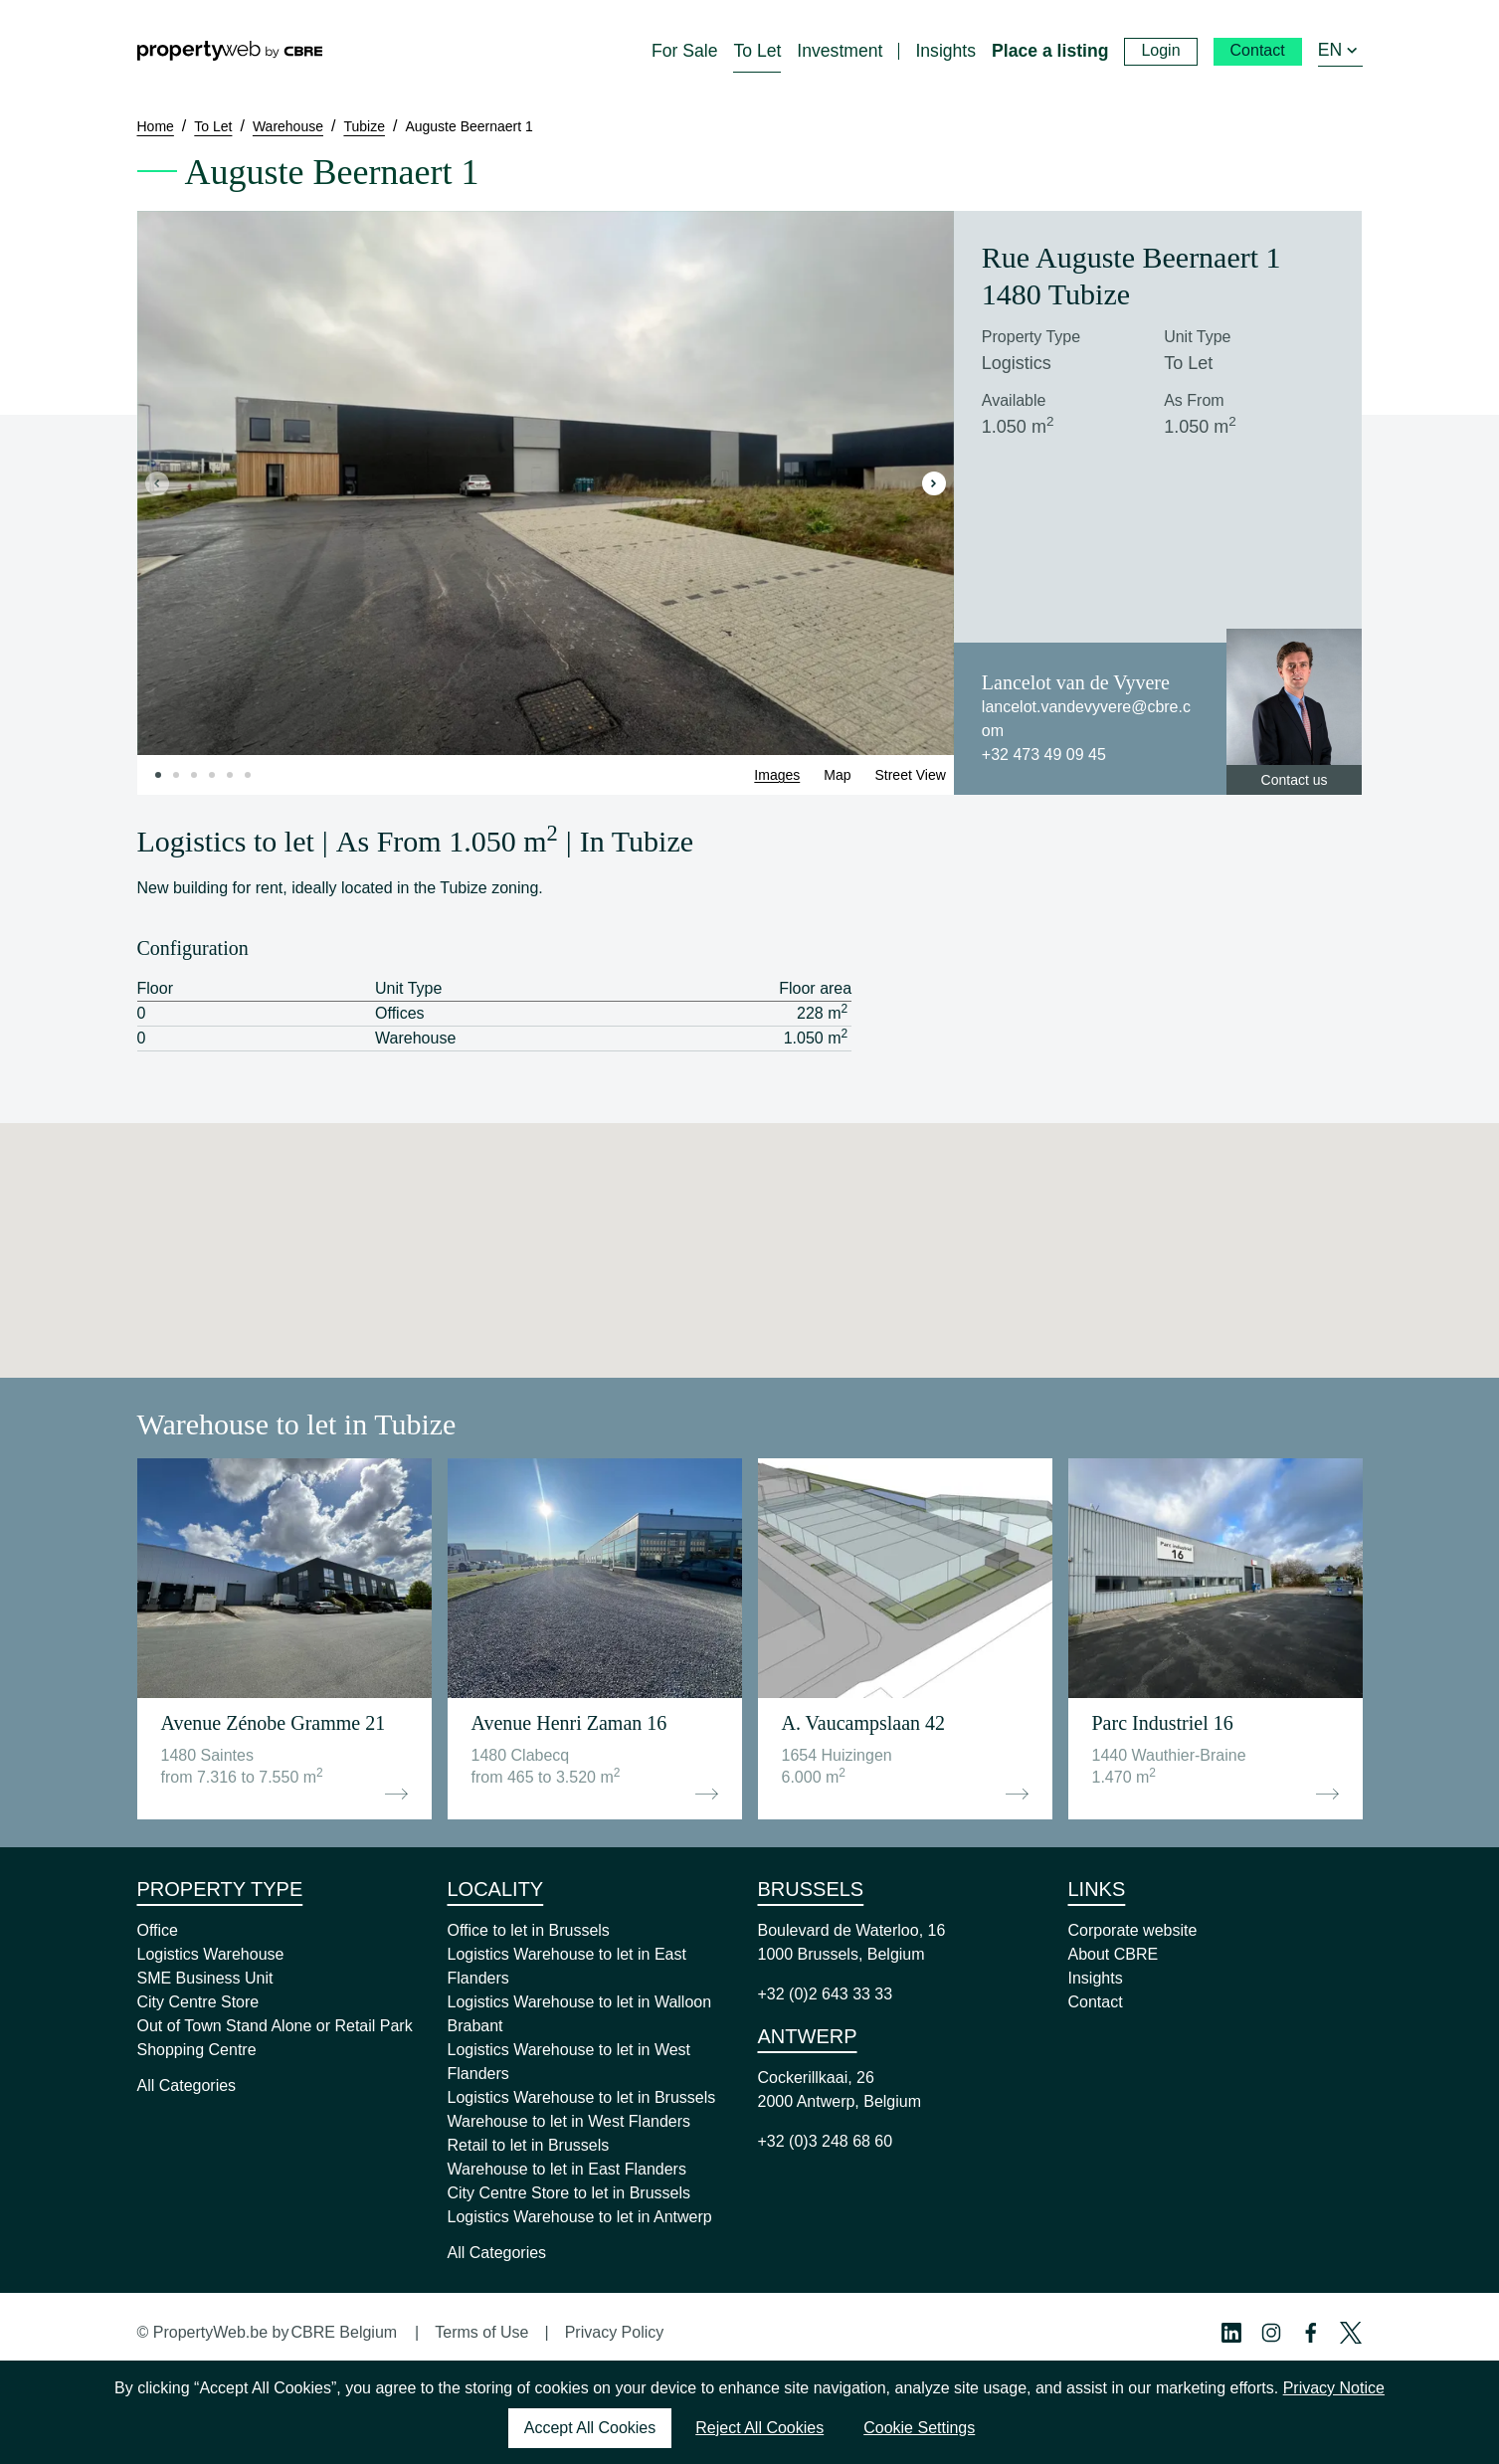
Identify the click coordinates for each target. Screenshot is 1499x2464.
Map (837, 775)
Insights (1095, 1978)
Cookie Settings (919, 2427)
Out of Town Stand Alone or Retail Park (275, 2025)
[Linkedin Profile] (1231, 2333)
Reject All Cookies (759, 2427)
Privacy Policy (614, 2332)
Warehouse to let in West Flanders (569, 2121)
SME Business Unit (205, 1978)
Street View (909, 775)
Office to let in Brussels (529, 1930)
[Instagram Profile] (1271, 2333)
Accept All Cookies (590, 2427)
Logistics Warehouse (210, 1954)
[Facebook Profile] (1311, 2333)
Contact (1095, 2001)
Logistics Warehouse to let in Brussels (582, 2097)
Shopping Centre (197, 2049)
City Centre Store (198, 2001)
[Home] (229, 51)
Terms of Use (481, 2332)
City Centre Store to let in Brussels (569, 2192)
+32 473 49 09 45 (1044, 754)
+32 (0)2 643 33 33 (825, 1994)
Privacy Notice (1334, 2387)
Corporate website (1133, 1930)
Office (158, 1930)
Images (777, 775)
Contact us (1294, 780)
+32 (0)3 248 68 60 (825, 2141)
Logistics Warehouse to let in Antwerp (580, 2216)
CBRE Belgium (343, 2332)
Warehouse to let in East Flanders (567, 2169)
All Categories (187, 2085)
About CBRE (1113, 1954)
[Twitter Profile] (1351, 2333)
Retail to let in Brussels (529, 2145)
